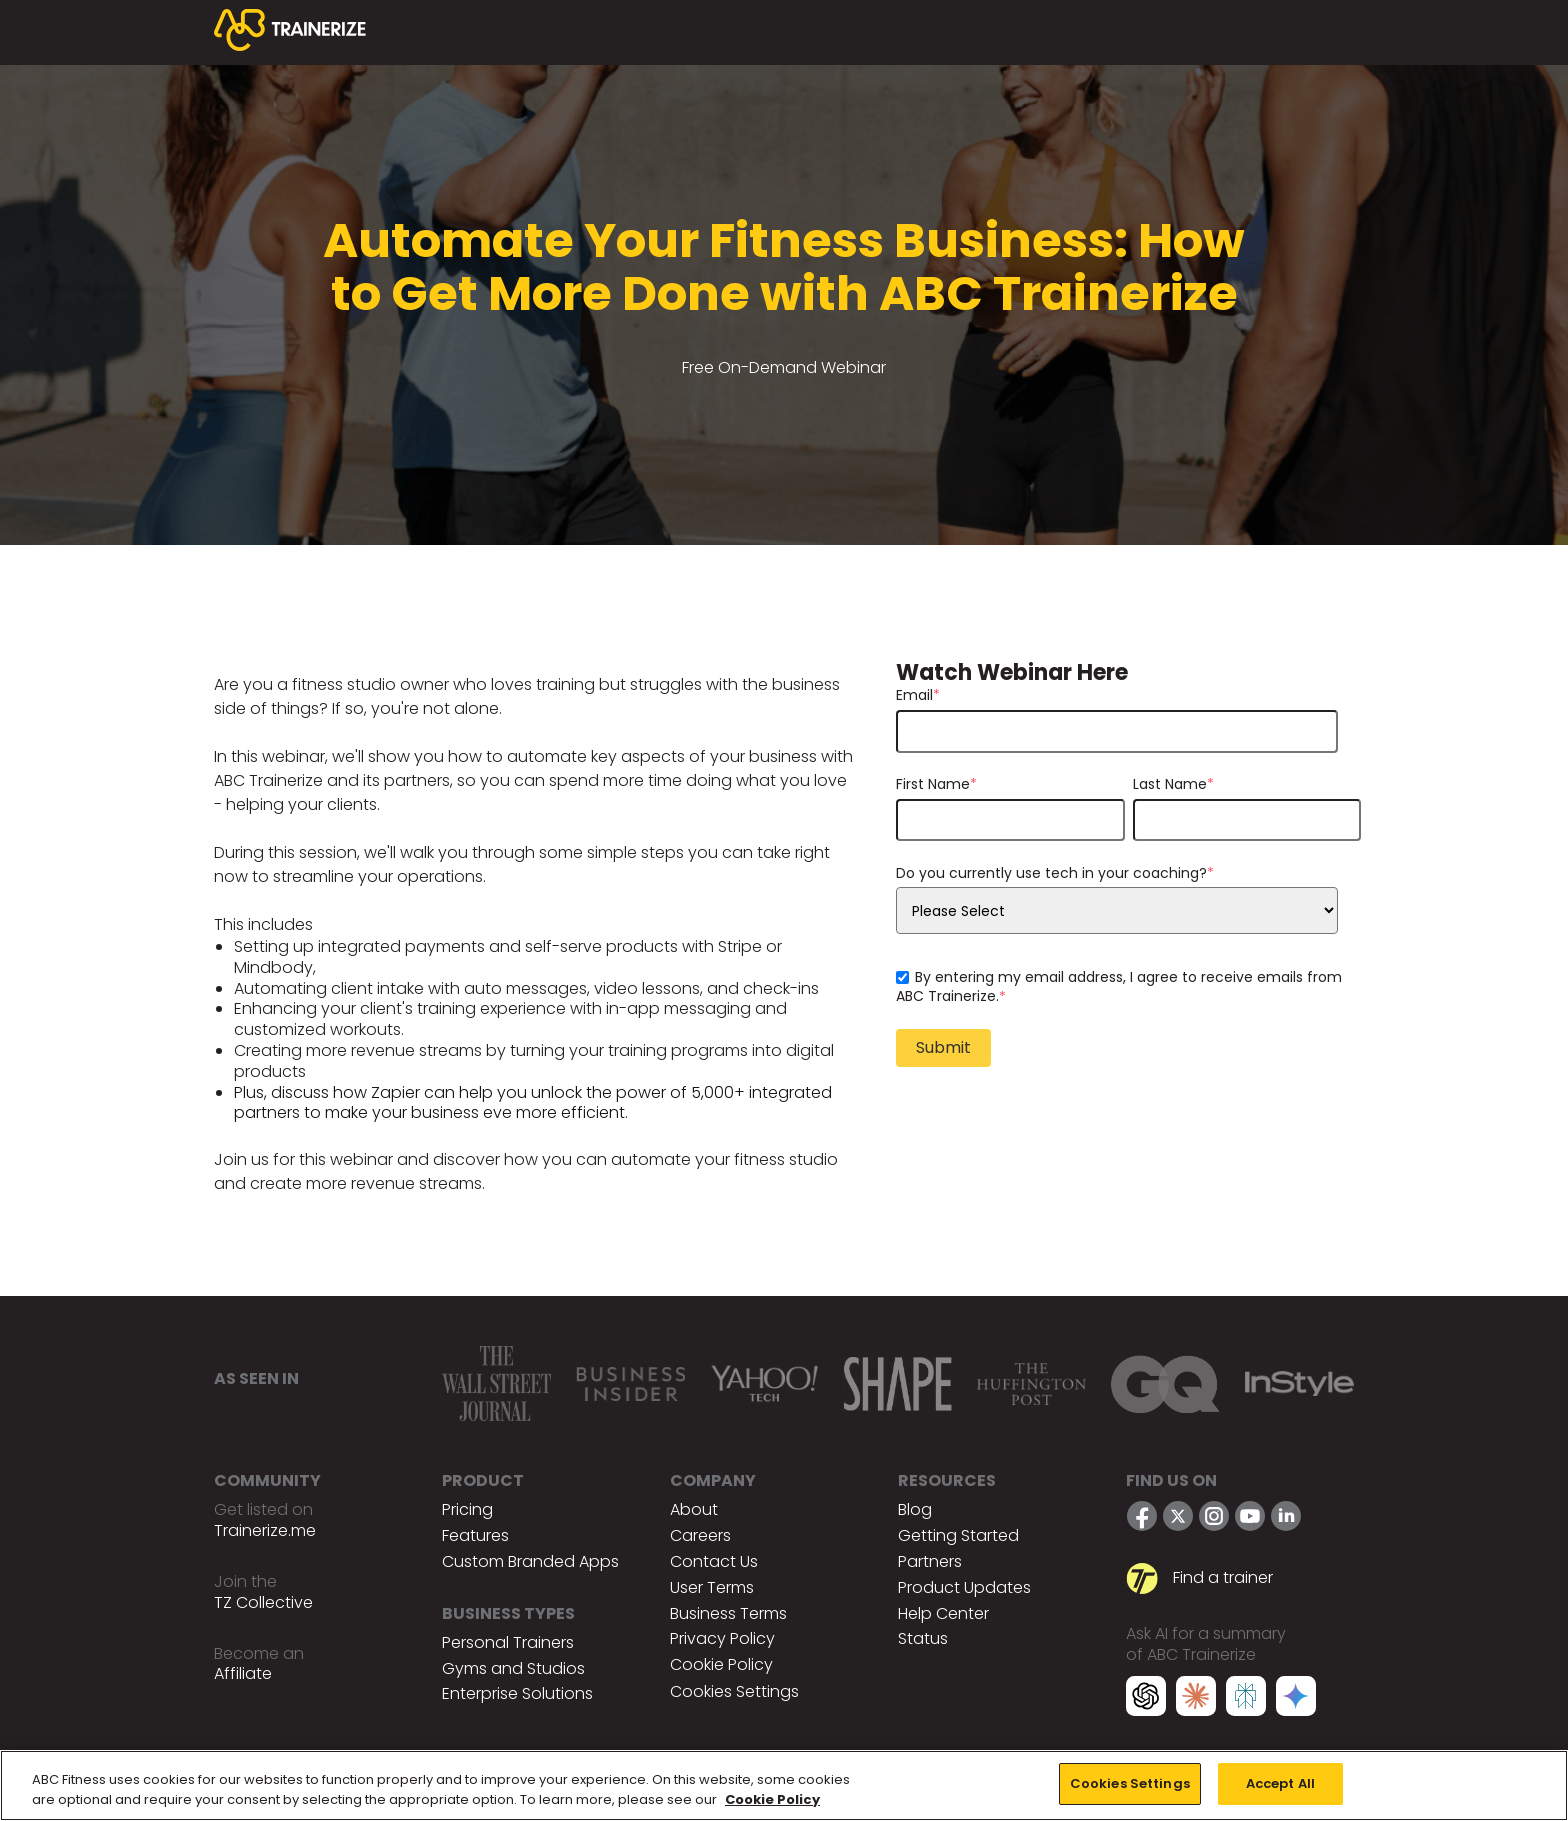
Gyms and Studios (513, 1668)
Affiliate (243, 1673)
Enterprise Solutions (517, 1693)
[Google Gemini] (1296, 1699)
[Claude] (1196, 1699)
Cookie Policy (721, 1664)
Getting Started (958, 1535)
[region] (784, 1785)
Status (923, 1638)
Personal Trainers (508, 1642)
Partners (930, 1561)
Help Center (943, 1613)
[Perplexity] (1246, 1699)
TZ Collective (263, 1602)
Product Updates (964, 1587)
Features (475, 1535)
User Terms (712, 1587)
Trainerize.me (265, 1530)
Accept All (1280, 1783)
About (694, 1509)
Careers (700, 1535)
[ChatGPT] (1146, 1699)
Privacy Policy (722, 1638)
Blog (915, 1509)
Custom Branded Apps (530, 1561)
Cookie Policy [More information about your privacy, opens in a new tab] (772, 1799)
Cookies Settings (734, 1691)
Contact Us (714, 1561)
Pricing (467, 1509)
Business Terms (728, 1613)
